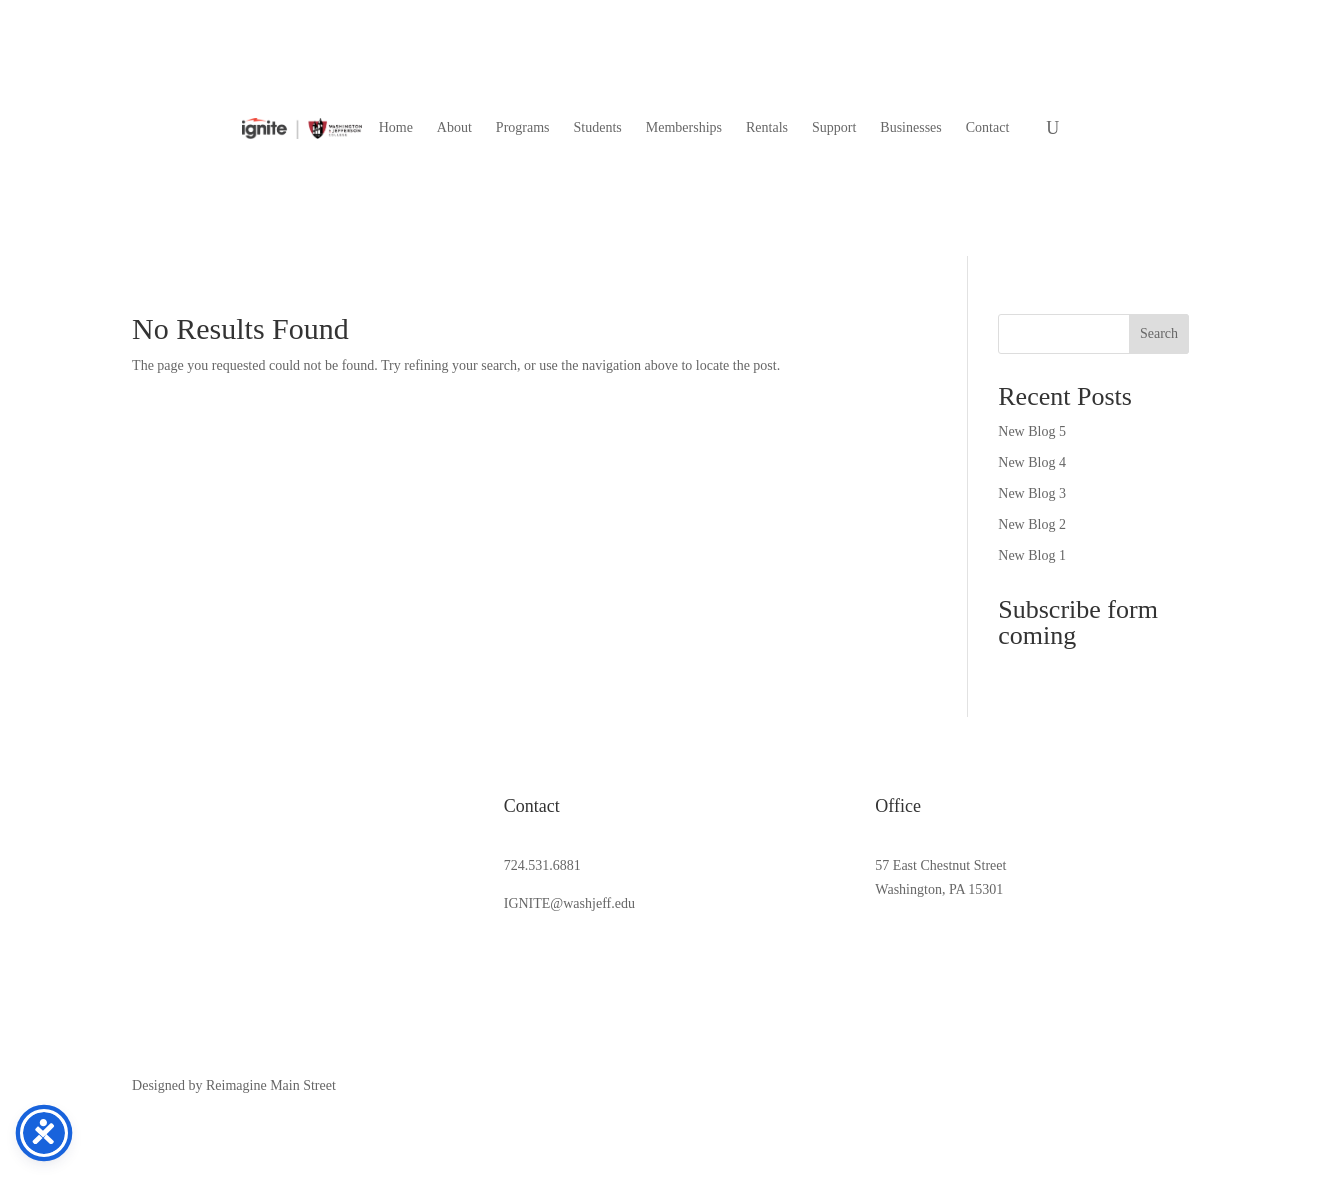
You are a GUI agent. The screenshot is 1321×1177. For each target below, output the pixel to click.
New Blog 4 (1032, 462)
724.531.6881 (542, 865)
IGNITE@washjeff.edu (569, 903)
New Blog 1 (1032, 555)
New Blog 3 (1032, 493)
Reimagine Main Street (271, 1085)
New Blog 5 (1032, 431)
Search (1159, 333)
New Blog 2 (1032, 524)
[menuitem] (396, 128)
